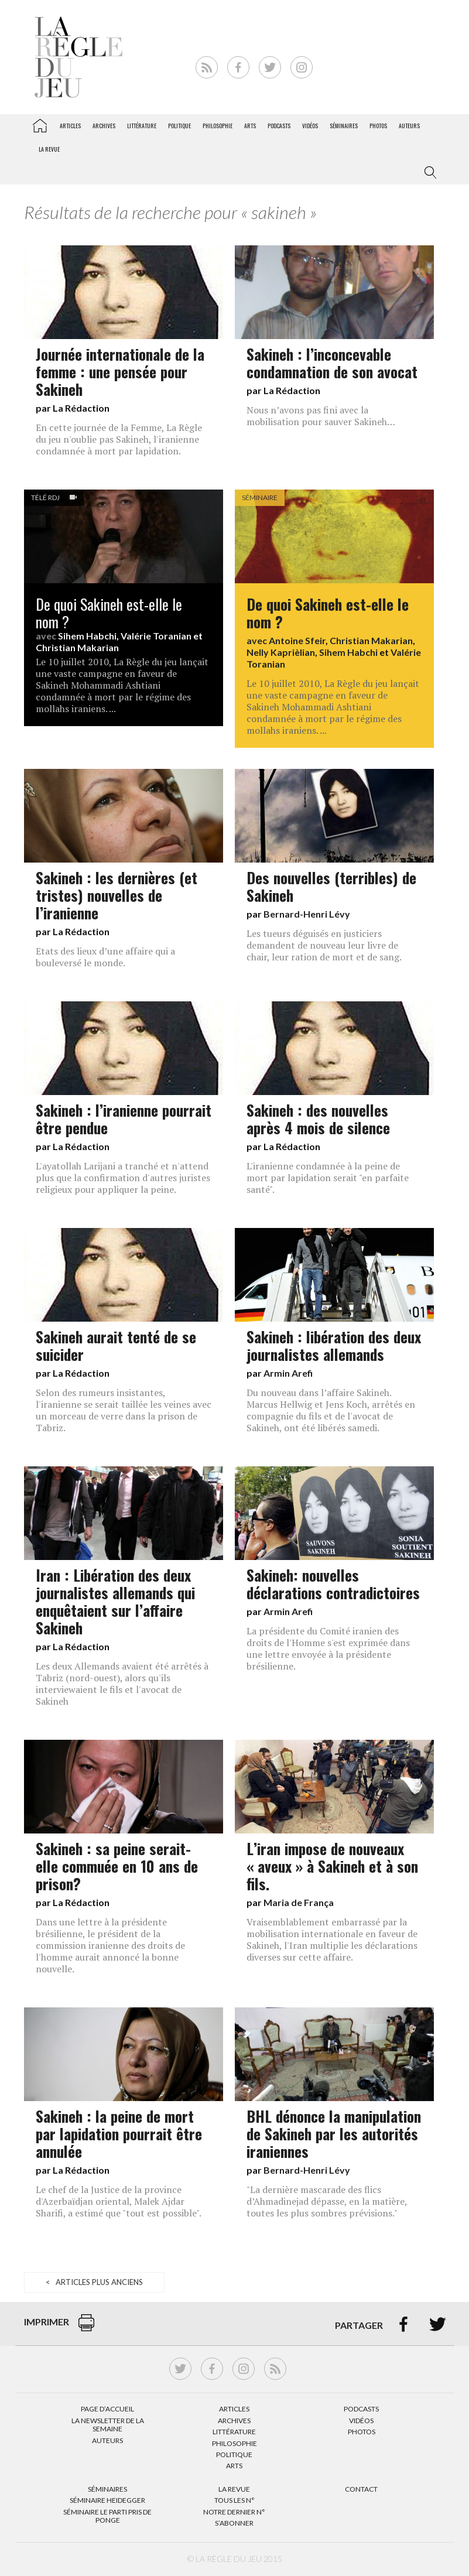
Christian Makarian (77, 647)
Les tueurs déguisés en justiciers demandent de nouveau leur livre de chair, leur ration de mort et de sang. (324, 945)
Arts (250, 125)
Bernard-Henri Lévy (306, 913)
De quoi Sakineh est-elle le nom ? (109, 612)
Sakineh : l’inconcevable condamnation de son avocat (332, 362)
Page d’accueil (107, 2408)
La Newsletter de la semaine (107, 2424)
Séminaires (344, 125)
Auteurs (409, 125)
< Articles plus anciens (94, 2282)
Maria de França (298, 1902)
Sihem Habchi (87, 635)
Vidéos (310, 125)
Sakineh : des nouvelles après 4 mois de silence (318, 1118)
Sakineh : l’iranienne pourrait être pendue (123, 1118)
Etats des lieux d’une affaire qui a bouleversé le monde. (105, 957)
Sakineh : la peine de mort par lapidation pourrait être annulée (119, 2133)
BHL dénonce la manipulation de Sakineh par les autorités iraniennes (334, 2133)
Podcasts (279, 125)
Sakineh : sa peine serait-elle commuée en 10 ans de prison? (117, 1865)
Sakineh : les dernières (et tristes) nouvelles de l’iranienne (116, 894)
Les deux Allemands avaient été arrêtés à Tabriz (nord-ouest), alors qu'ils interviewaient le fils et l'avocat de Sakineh (122, 1684)
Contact (361, 2489)
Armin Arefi (288, 1372)
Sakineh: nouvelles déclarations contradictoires (333, 1583)
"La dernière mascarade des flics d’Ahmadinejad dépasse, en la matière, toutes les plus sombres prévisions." (327, 2201)
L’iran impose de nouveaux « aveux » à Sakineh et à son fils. (332, 1865)
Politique (179, 125)
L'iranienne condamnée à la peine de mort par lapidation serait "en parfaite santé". (328, 1177)
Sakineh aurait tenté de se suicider (116, 1345)
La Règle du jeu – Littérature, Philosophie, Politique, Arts (40, 123)
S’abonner (234, 2523)
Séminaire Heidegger (107, 2500)
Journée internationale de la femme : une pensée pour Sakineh (120, 371)
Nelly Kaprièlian (281, 652)
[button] (428, 172)
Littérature (141, 125)
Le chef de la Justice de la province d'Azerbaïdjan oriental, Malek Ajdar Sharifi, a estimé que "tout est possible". (118, 2201)
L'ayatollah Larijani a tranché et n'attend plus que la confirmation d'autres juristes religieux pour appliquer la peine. (123, 1177)
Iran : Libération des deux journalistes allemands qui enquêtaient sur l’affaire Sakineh (115, 1601)
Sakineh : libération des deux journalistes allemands (334, 1345)
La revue (49, 149)
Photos (378, 125)
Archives (104, 125)
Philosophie (217, 125)
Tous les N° (234, 2500)
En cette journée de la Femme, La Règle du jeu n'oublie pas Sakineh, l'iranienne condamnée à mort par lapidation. (119, 439)
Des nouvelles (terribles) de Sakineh (331, 886)
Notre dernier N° (234, 2511)
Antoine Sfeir (297, 640)
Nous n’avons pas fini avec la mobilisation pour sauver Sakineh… (321, 415)
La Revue (234, 2489)
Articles (70, 125)
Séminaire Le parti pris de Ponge (107, 2515)
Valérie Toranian (156, 635)
